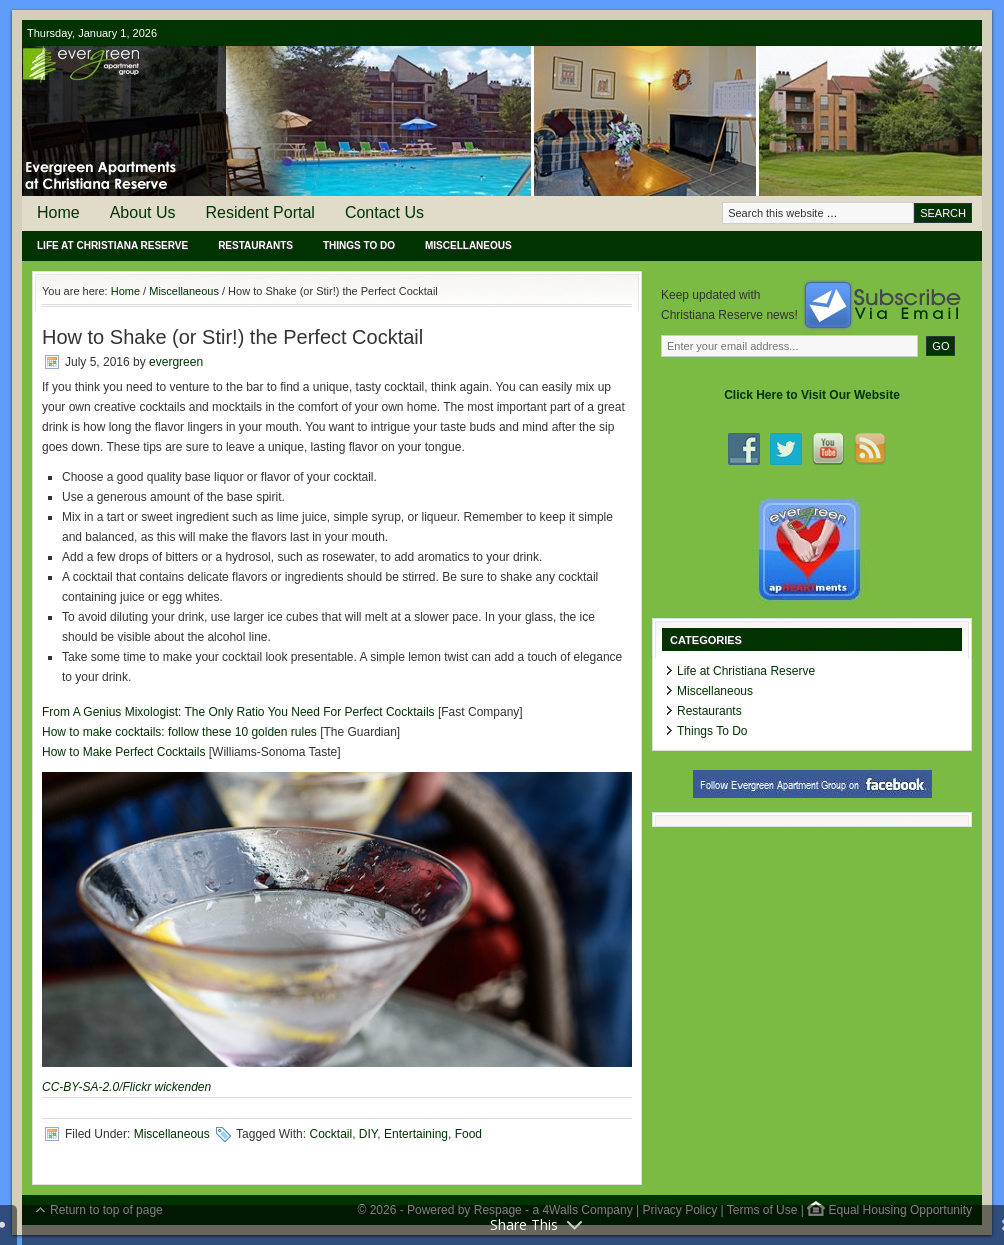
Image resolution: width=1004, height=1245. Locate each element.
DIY (368, 1134)
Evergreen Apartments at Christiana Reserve (502, 121)
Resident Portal (260, 212)
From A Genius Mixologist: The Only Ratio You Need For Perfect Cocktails (238, 712)
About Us (143, 212)
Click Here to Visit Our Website (812, 395)
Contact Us (384, 212)
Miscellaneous (468, 245)
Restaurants (255, 245)
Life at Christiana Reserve (112, 245)
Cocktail (330, 1134)
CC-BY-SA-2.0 (80, 1087)
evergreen (176, 362)
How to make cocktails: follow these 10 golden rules (179, 732)
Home (58, 212)
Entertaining (416, 1134)
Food (468, 1134)
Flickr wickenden (166, 1087)
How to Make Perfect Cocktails (123, 752)
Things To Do (359, 245)
